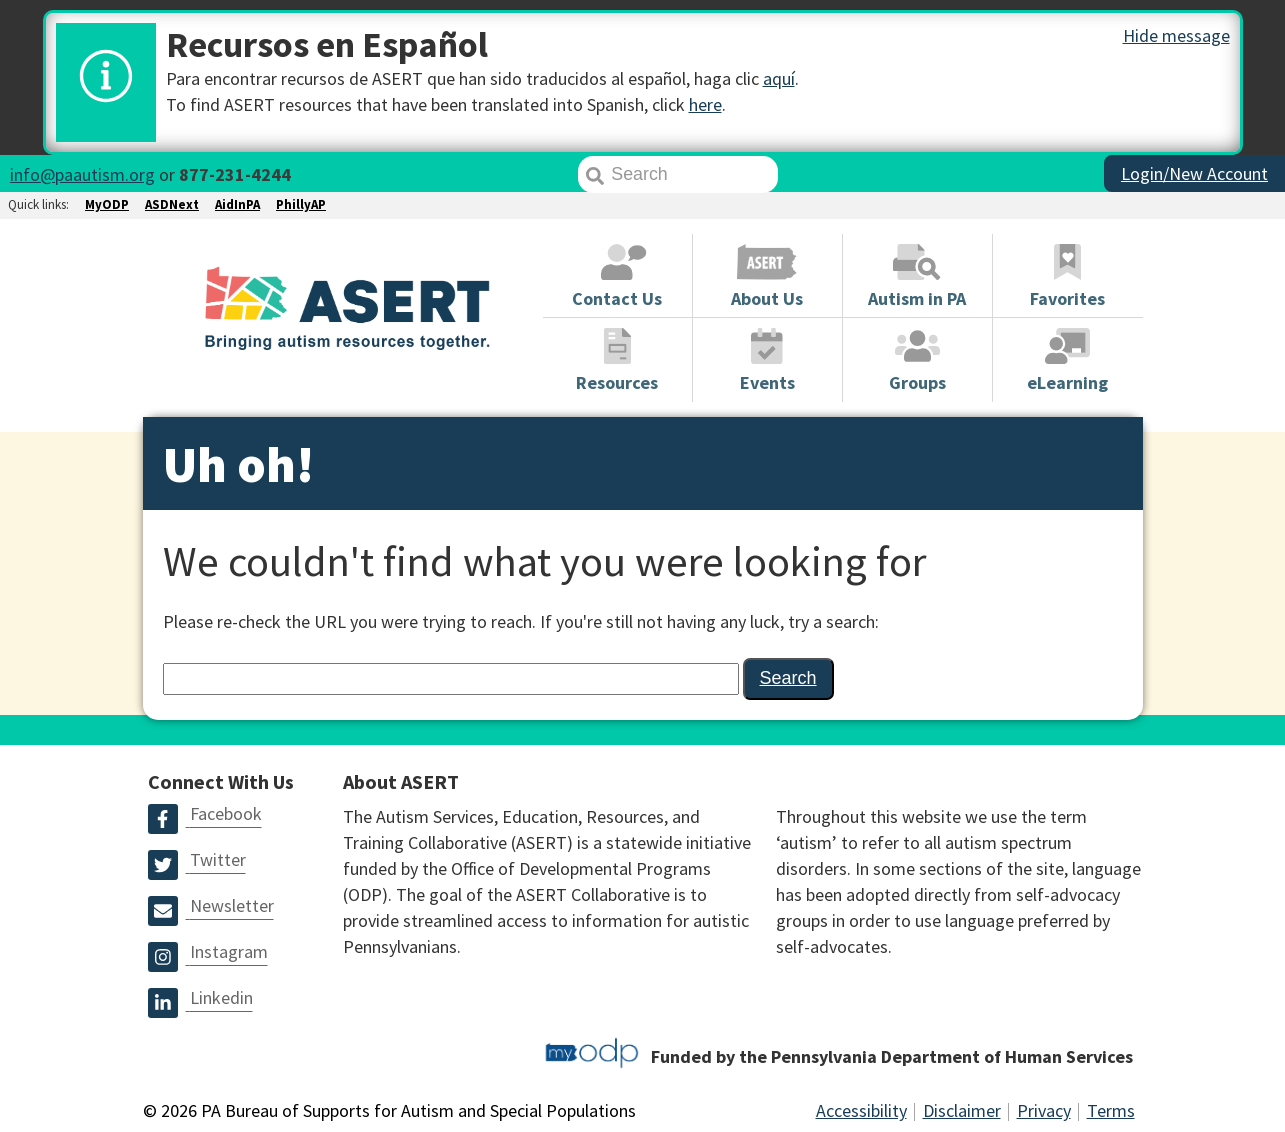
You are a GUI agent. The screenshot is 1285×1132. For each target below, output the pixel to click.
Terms (1111, 1110)
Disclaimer (962, 1110)
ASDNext (172, 204)
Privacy (1044, 1110)
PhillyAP (301, 204)
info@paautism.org (82, 174)
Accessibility (861, 1110)
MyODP (107, 204)
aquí (779, 78)
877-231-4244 (235, 174)
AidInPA (237, 204)
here (705, 104)
